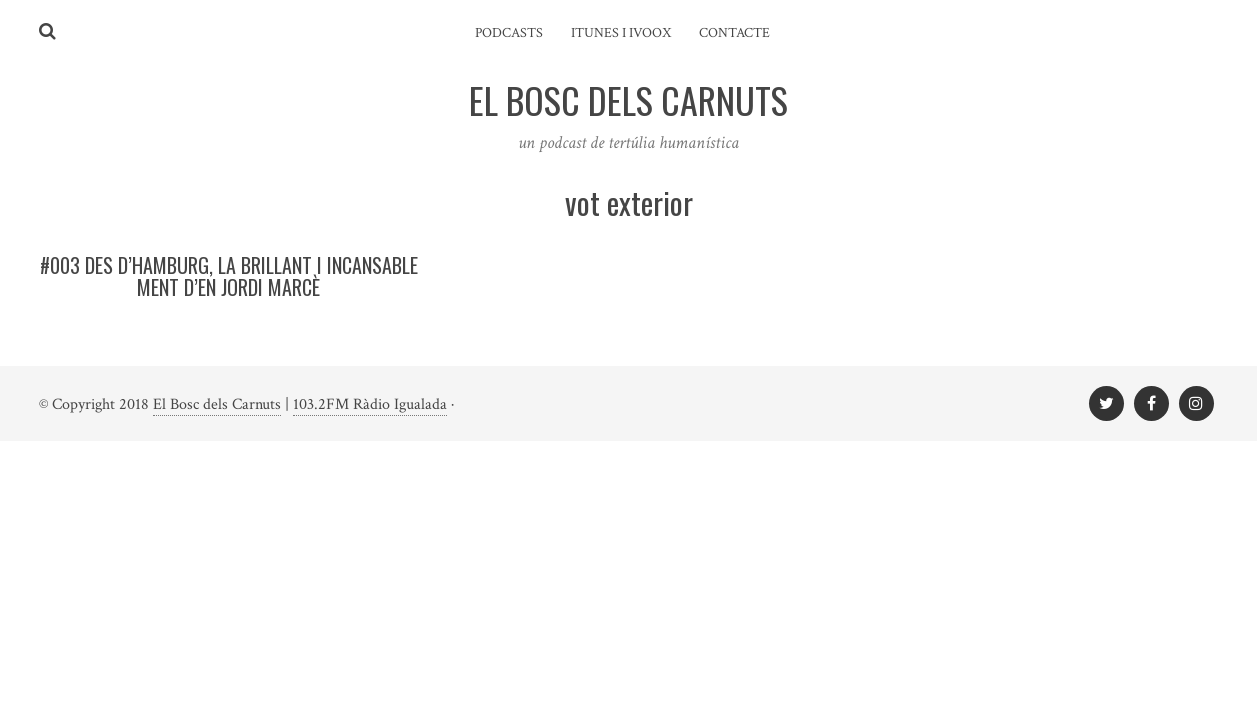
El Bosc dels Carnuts (217, 404)
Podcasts (509, 33)
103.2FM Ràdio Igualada (370, 404)
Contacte (734, 33)
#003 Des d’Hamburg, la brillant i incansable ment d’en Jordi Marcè (229, 276)
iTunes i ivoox (621, 33)
